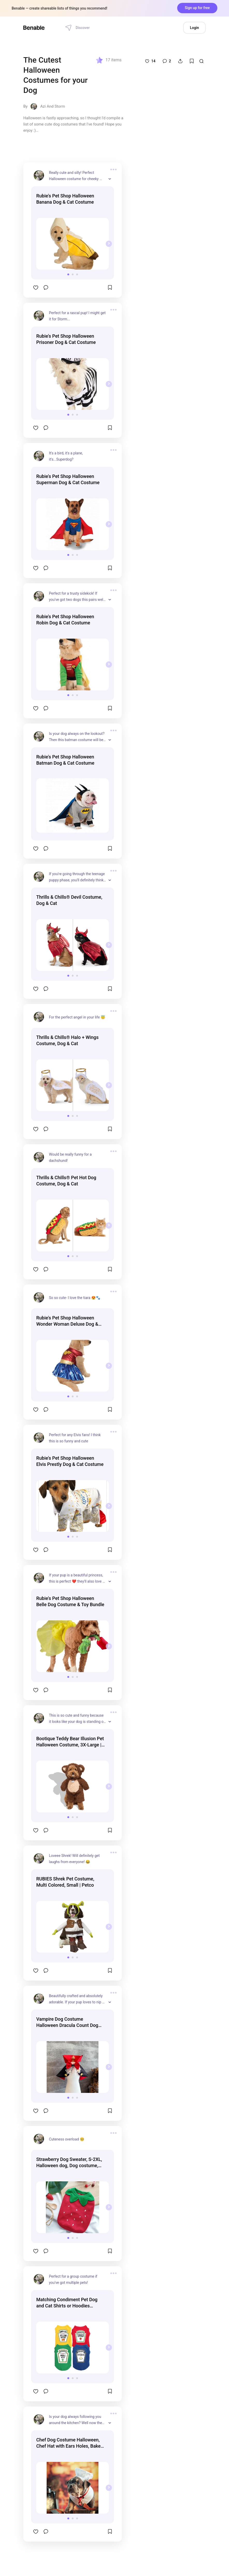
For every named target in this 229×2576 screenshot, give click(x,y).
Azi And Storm (52, 106)
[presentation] (109, 244)
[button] (68, 274)
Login (194, 28)
